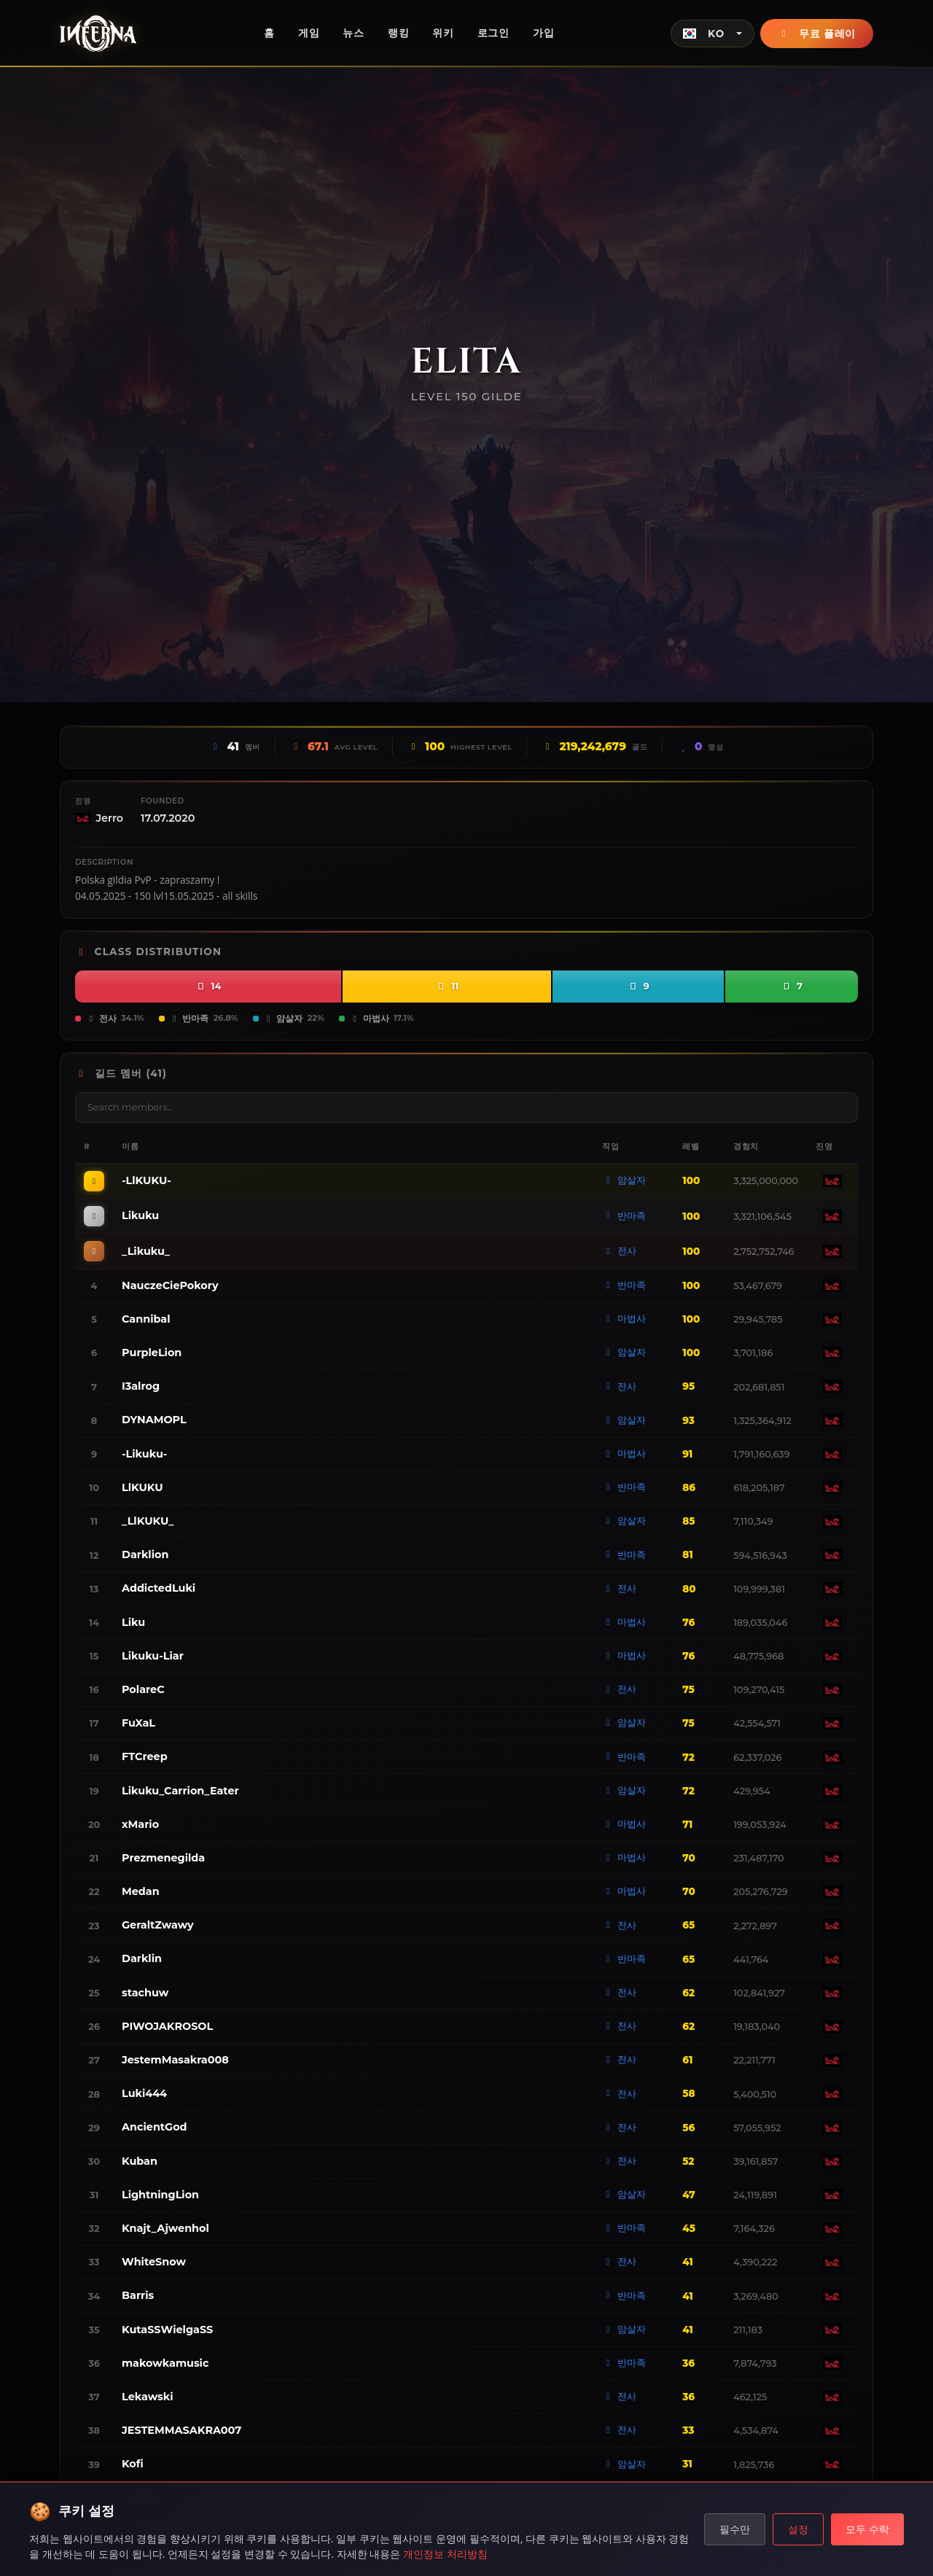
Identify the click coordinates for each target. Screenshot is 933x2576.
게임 (308, 32)
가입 (543, 32)
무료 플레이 (816, 33)
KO (704, 33)
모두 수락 (867, 2529)
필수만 (734, 2529)
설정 (798, 2529)
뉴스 (353, 32)
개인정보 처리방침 (445, 2554)
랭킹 (398, 32)
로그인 (493, 32)
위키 (442, 32)
